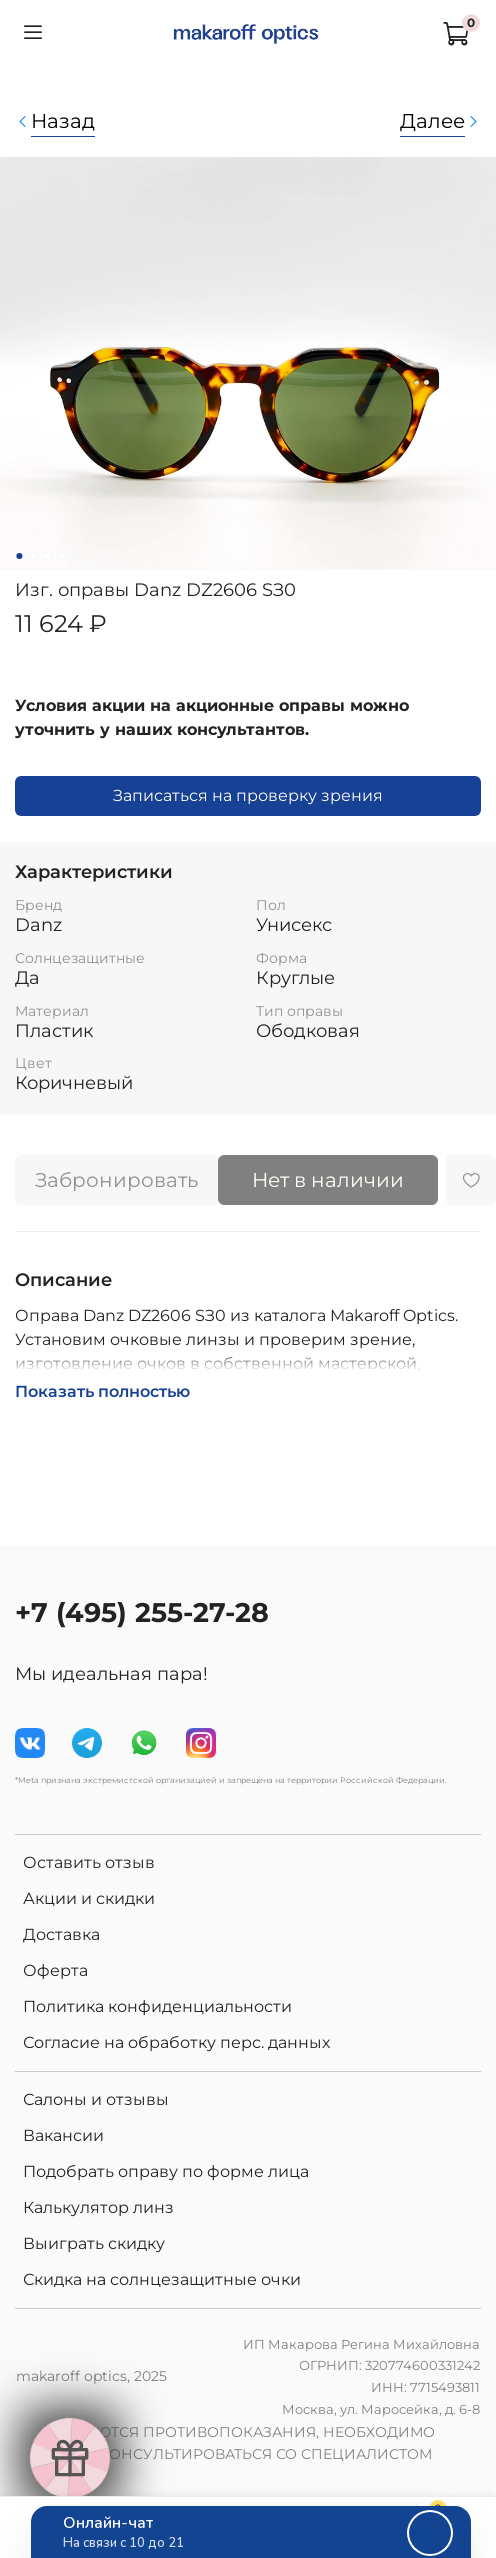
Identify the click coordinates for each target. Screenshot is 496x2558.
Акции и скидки (89, 1898)
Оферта (55, 1970)
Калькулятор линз (98, 2207)
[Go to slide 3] (47, 556)
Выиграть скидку (94, 2243)
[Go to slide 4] (61, 556)
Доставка (61, 1934)
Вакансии (63, 2135)
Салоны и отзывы (96, 2099)
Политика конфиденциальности (157, 2006)
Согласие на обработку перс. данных (176, 2042)
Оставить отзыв (89, 1862)
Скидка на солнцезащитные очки (162, 2279)
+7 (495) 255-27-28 (142, 1612)
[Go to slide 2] (33, 556)
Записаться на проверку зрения (248, 795)
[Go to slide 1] (19, 556)
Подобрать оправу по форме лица (166, 2171)
